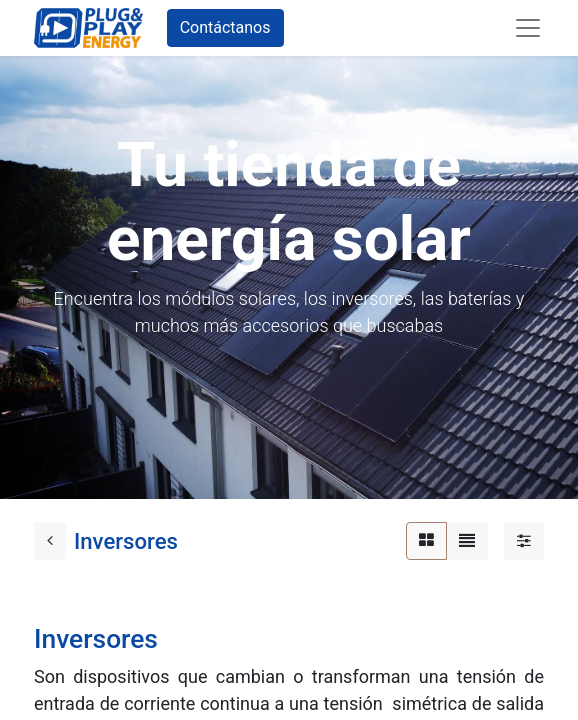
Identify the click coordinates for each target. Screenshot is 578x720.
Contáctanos (225, 27)
